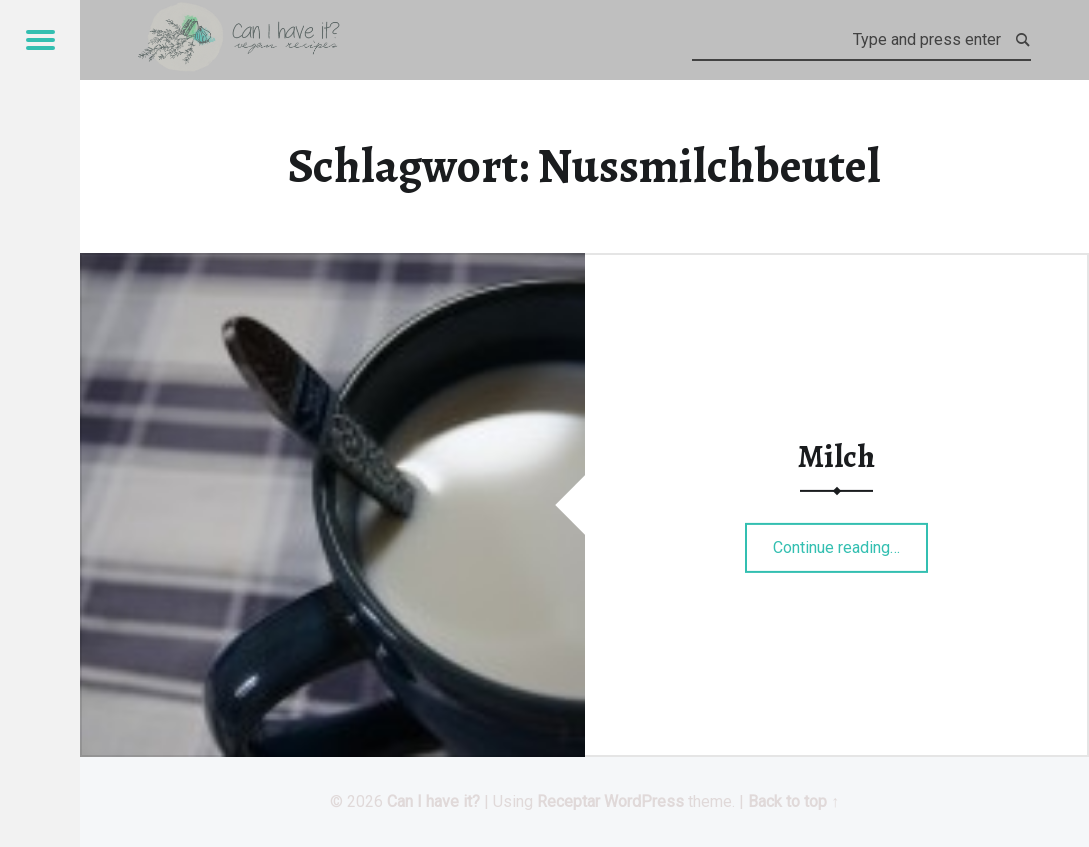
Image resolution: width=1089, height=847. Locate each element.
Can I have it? (433, 801)
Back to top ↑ (793, 801)
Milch (836, 456)
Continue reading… (850, 541)
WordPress (644, 801)
